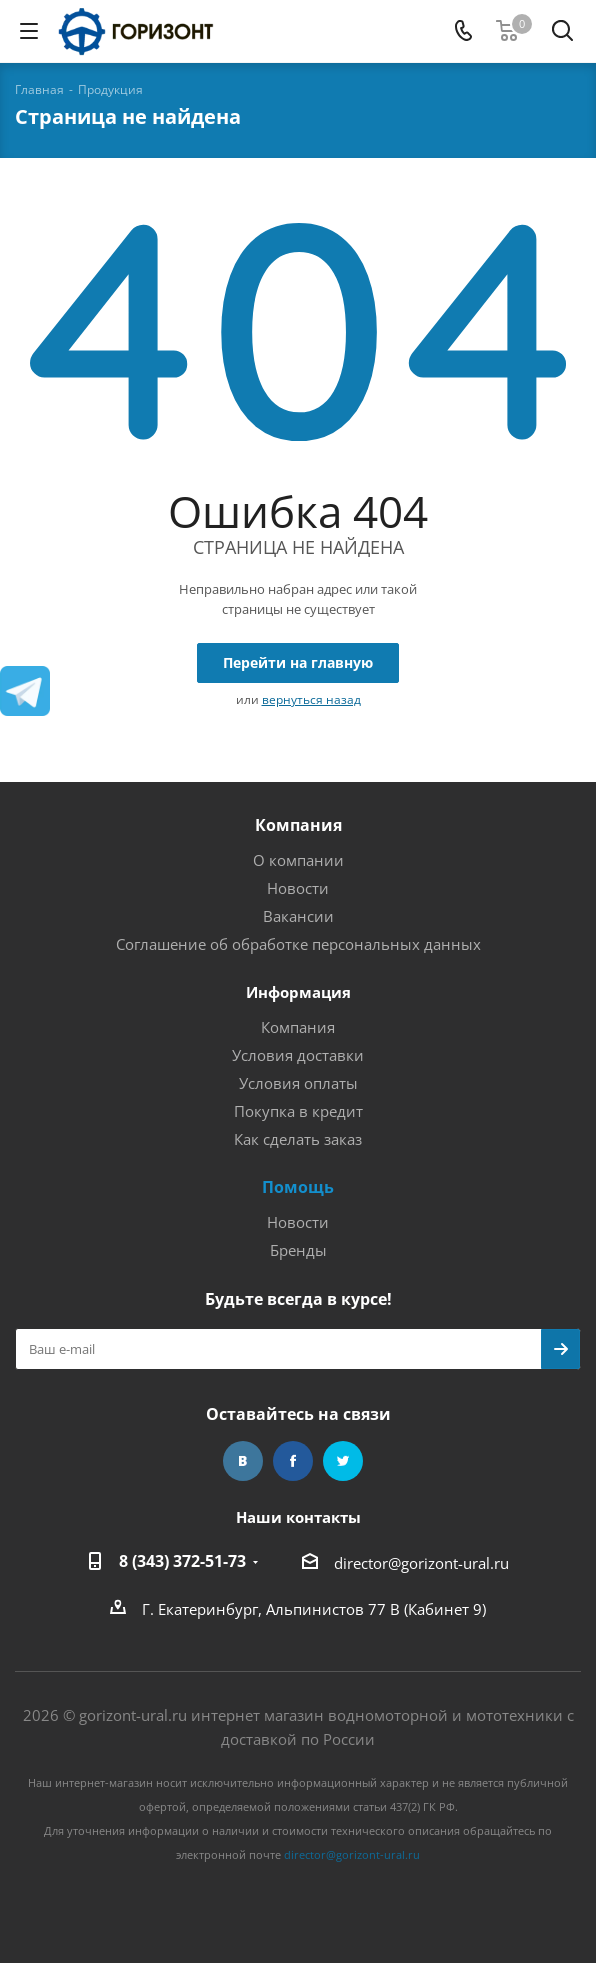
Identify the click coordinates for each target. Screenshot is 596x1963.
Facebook (293, 1461)
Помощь (298, 1187)
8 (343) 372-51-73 (182, 1561)
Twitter (343, 1461)
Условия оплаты (298, 1083)
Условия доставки (298, 1055)
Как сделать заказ (298, 1139)
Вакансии (298, 916)
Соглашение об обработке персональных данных (298, 944)
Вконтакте (243, 1461)
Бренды (298, 1250)
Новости (298, 888)
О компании (298, 860)
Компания (298, 825)
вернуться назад (311, 699)
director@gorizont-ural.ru (421, 1563)
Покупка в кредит (298, 1111)
